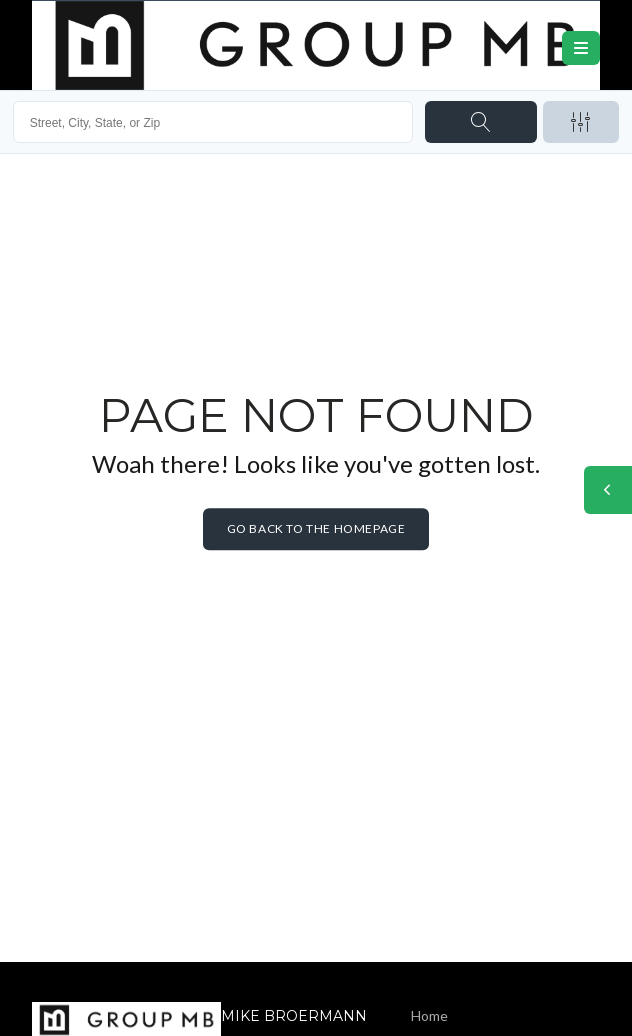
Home (429, 1015)
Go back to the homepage (316, 528)
